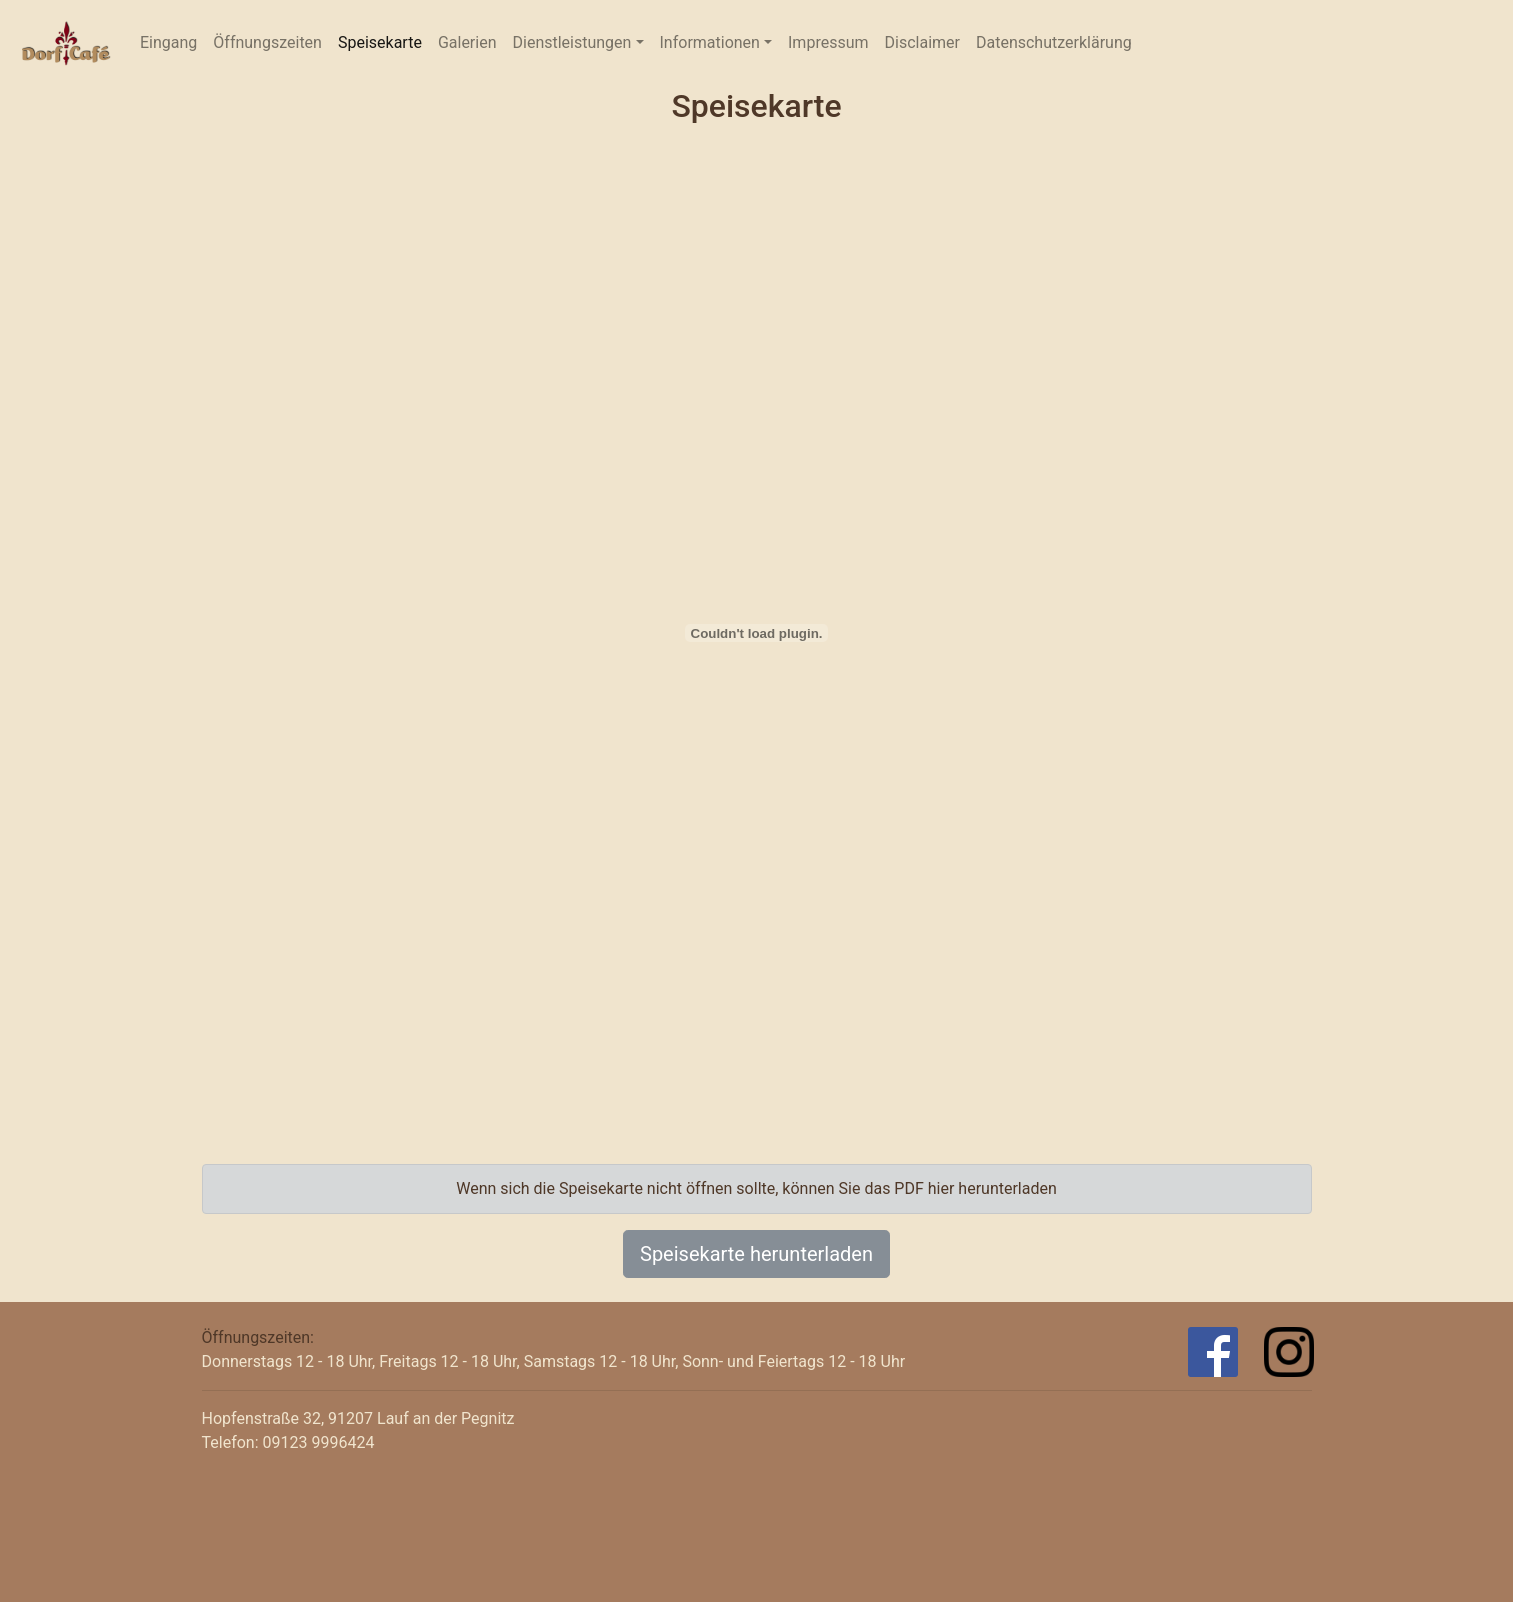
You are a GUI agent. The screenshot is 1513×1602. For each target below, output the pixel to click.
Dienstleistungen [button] (572, 42)
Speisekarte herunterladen (756, 1254)
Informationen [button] (710, 42)
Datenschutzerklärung (1054, 42)
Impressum (828, 42)
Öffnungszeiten (267, 42)
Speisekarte (380, 42)
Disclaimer (922, 42)
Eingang (172, 41)
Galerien (467, 42)
